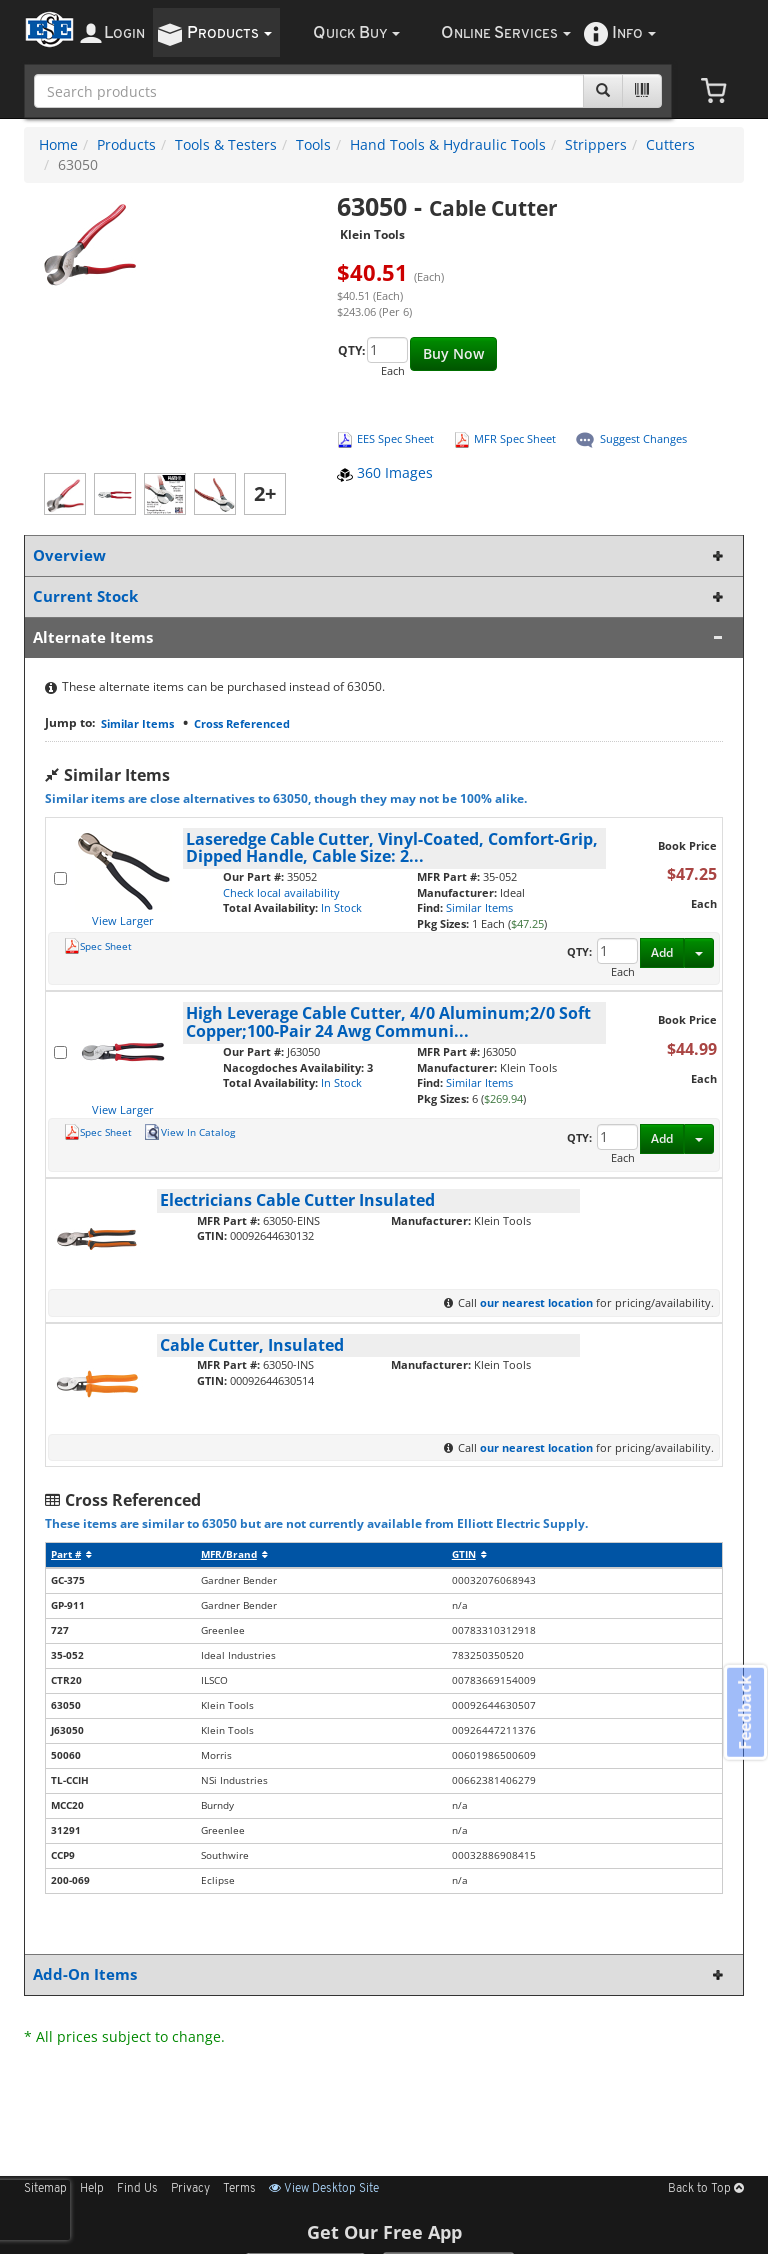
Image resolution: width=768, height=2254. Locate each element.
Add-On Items (380, 1974)
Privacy (190, 2189)
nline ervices (506, 33)
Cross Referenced (242, 723)
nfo (634, 33)
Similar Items (137, 723)
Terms (239, 2189)
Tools (313, 144)
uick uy (356, 33)
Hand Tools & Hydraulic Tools (448, 144)
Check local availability (281, 892)
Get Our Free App (384, 2232)
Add (662, 952)
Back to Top (706, 2189)
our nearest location (536, 1302)
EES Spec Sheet (395, 438)
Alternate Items (380, 637)
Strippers (596, 144)
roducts (229, 33)
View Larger (123, 920)
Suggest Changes (643, 438)
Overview (380, 555)
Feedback (744, 1712)
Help (92, 2189)
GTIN (469, 1554)
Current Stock (380, 596)
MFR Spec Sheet (515, 438)
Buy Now (453, 353)
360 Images (385, 472)
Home (58, 144)
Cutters (670, 144)
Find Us (137, 2189)
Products (126, 144)
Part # (71, 1554)
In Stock (341, 907)
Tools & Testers (226, 144)
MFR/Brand (234, 1554)
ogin (124, 33)
